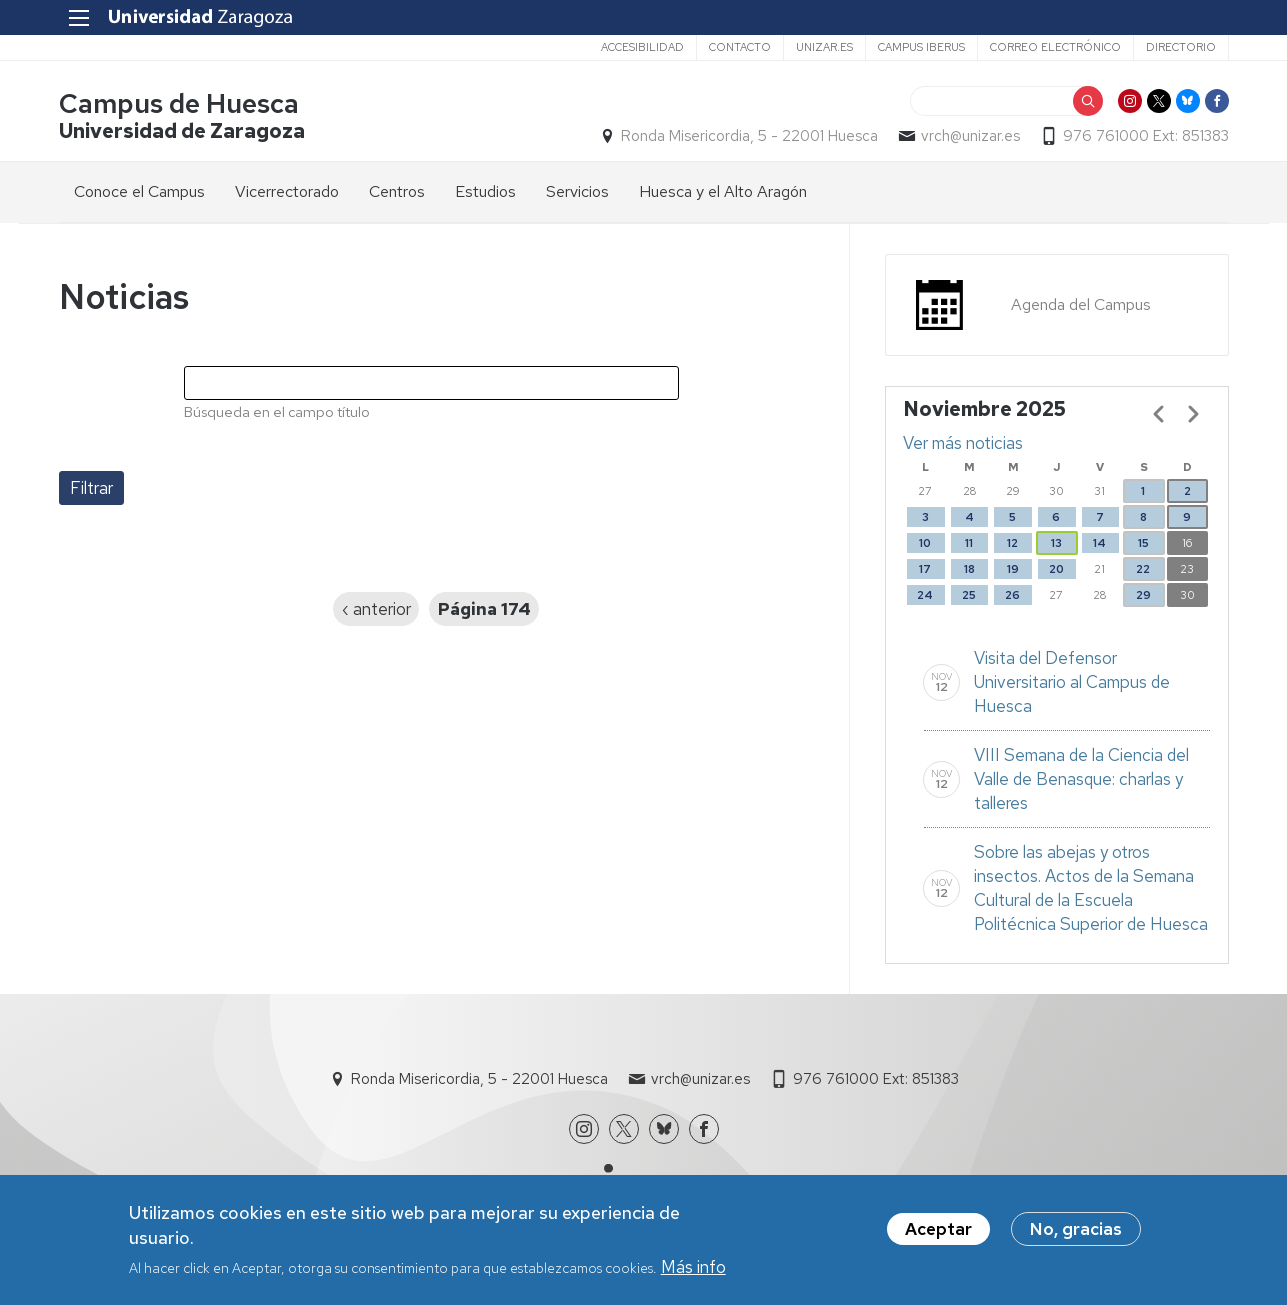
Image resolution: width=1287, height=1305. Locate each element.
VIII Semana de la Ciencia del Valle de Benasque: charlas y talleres (1081, 779)
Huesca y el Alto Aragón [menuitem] (723, 191)
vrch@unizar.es (970, 136)
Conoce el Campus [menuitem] (139, 191)
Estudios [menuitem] (485, 191)
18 (969, 569)
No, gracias (1076, 1232)
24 (925, 595)
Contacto (740, 47)
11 (969, 543)
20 (1056, 569)
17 (925, 569)
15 (1143, 543)
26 (1012, 595)
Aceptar (938, 1232)
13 (1056, 543)
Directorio (1181, 47)
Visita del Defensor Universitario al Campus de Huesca (1072, 682)
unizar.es (824, 47)
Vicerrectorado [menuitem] (287, 191)
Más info (693, 1270)
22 (1143, 569)
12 (1012, 543)
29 (1143, 595)
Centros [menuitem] (397, 191)
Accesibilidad (642, 47)
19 (1013, 569)
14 (1099, 543)
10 (925, 543)
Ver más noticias (963, 443)
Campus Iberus (921, 47)
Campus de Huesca (179, 103)
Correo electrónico (1055, 47)
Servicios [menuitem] (577, 191)
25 (969, 595)
